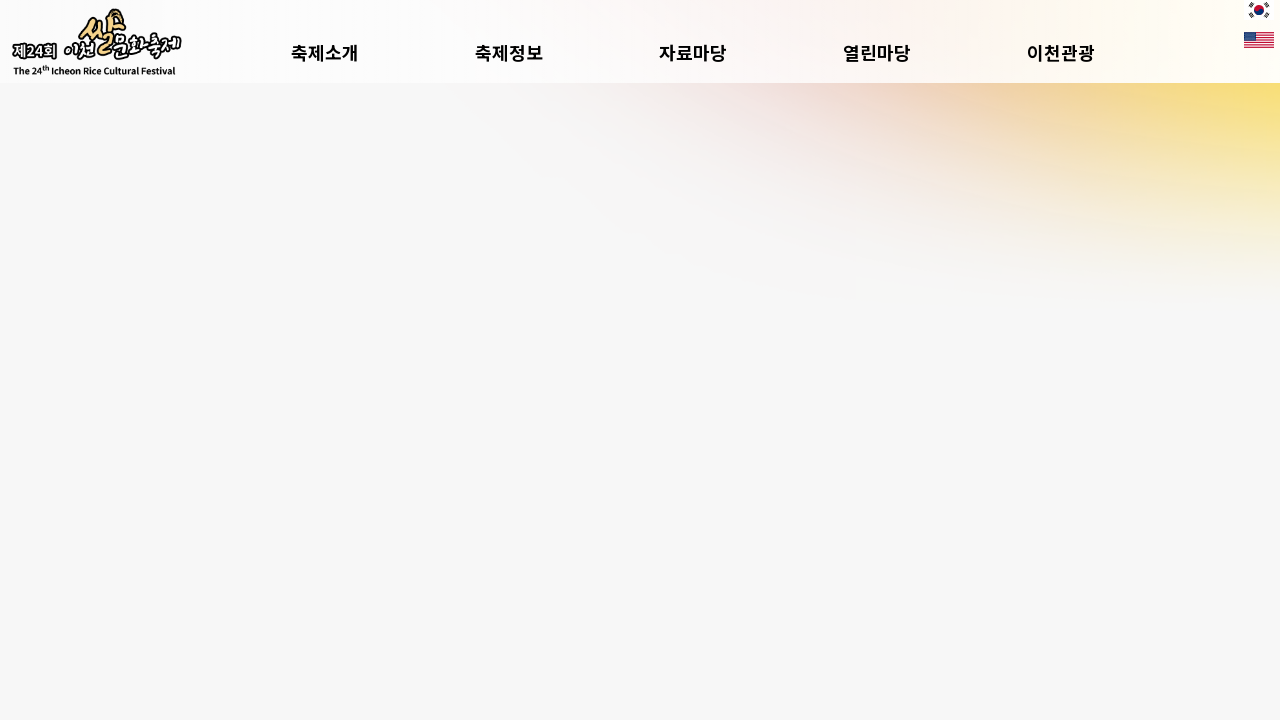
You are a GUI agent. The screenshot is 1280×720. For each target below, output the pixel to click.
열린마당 (877, 52)
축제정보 (509, 52)
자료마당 (693, 52)
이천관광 (1061, 52)
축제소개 (325, 52)
